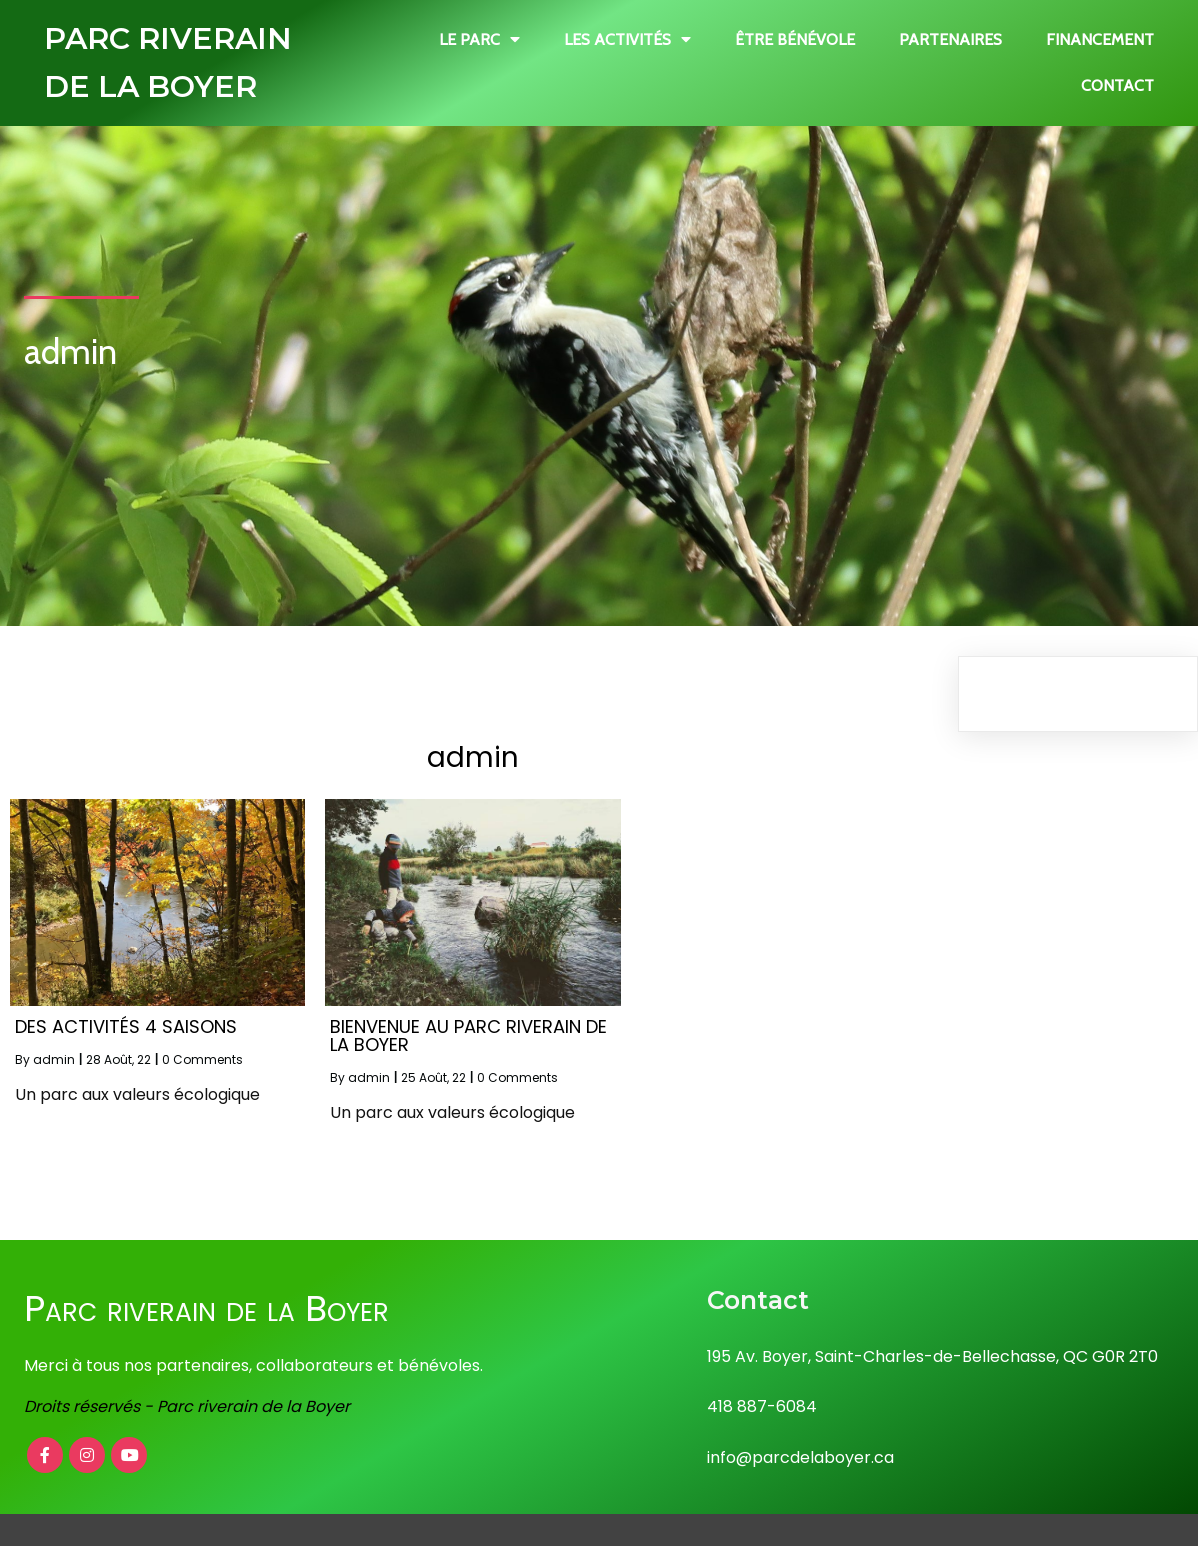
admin (54, 1059)
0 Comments (202, 1059)
